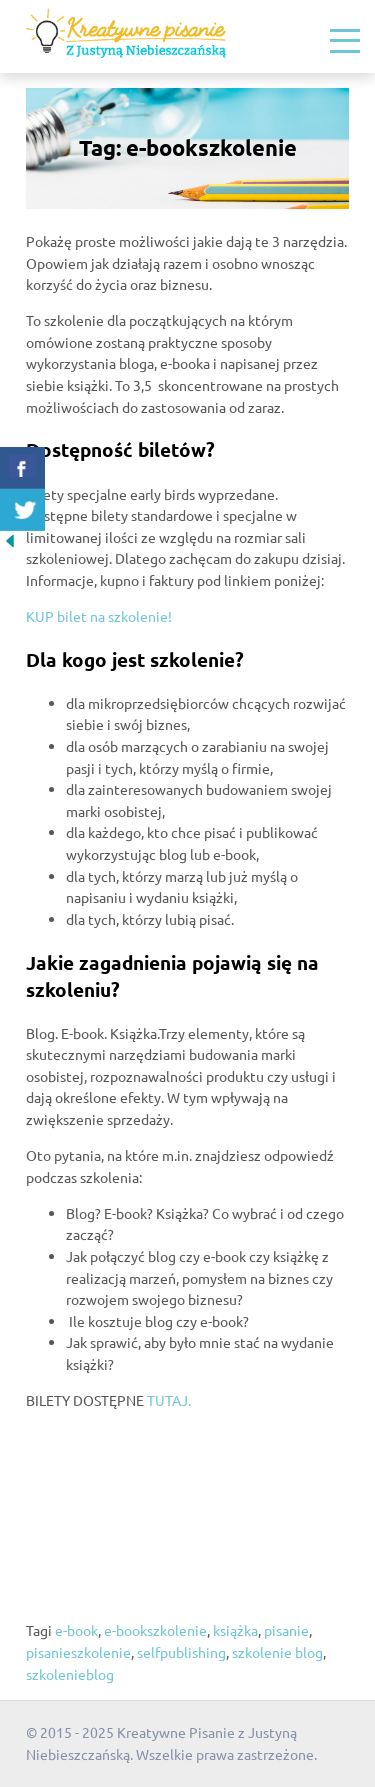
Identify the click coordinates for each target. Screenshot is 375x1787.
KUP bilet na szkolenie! (99, 616)
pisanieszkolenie (78, 1652)
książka (235, 1630)
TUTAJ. (169, 1400)
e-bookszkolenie (155, 1630)
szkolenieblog (70, 1674)
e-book (76, 1630)
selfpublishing (181, 1652)
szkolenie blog (277, 1652)
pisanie (286, 1630)
